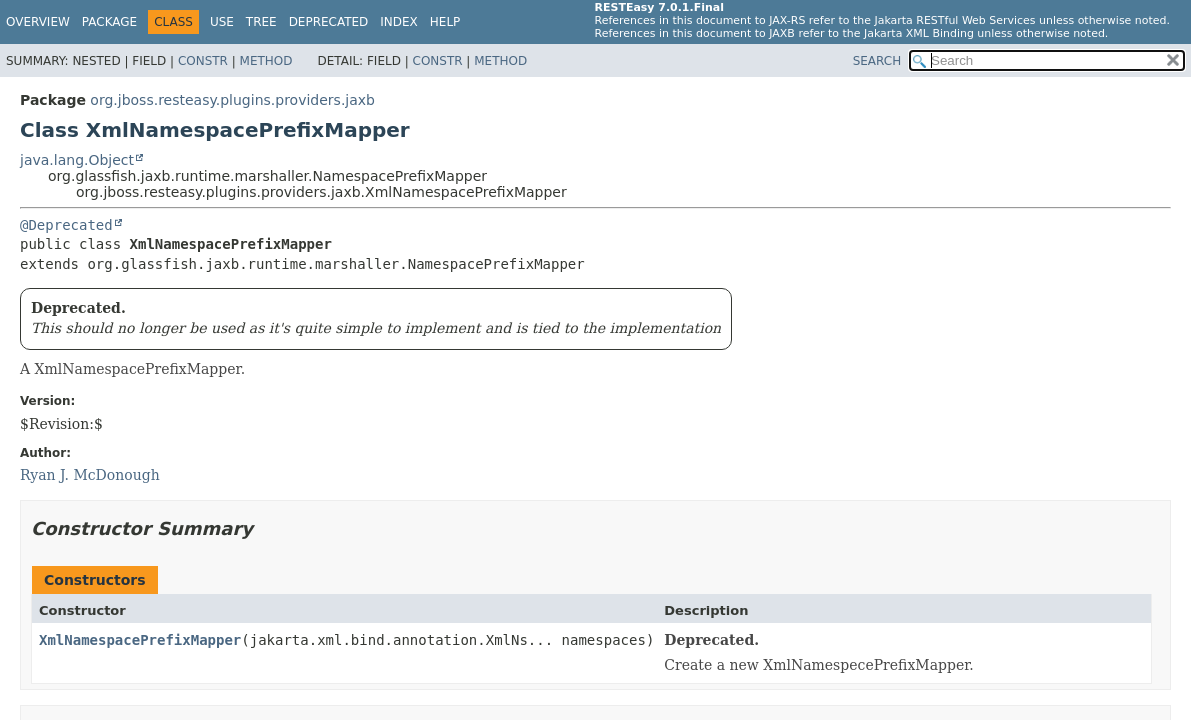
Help (445, 22)
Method (266, 61)
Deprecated (329, 22)
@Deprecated (66, 225)
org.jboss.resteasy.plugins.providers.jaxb (232, 100)
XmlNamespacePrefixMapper (140, 640)
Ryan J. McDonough (90, 475)
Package (109, 22)
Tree (261, 22)
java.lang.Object (77, 160)
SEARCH (877, 61)
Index (399, 22)
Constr (203, 61)
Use (222, 22)
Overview (38, 22)
